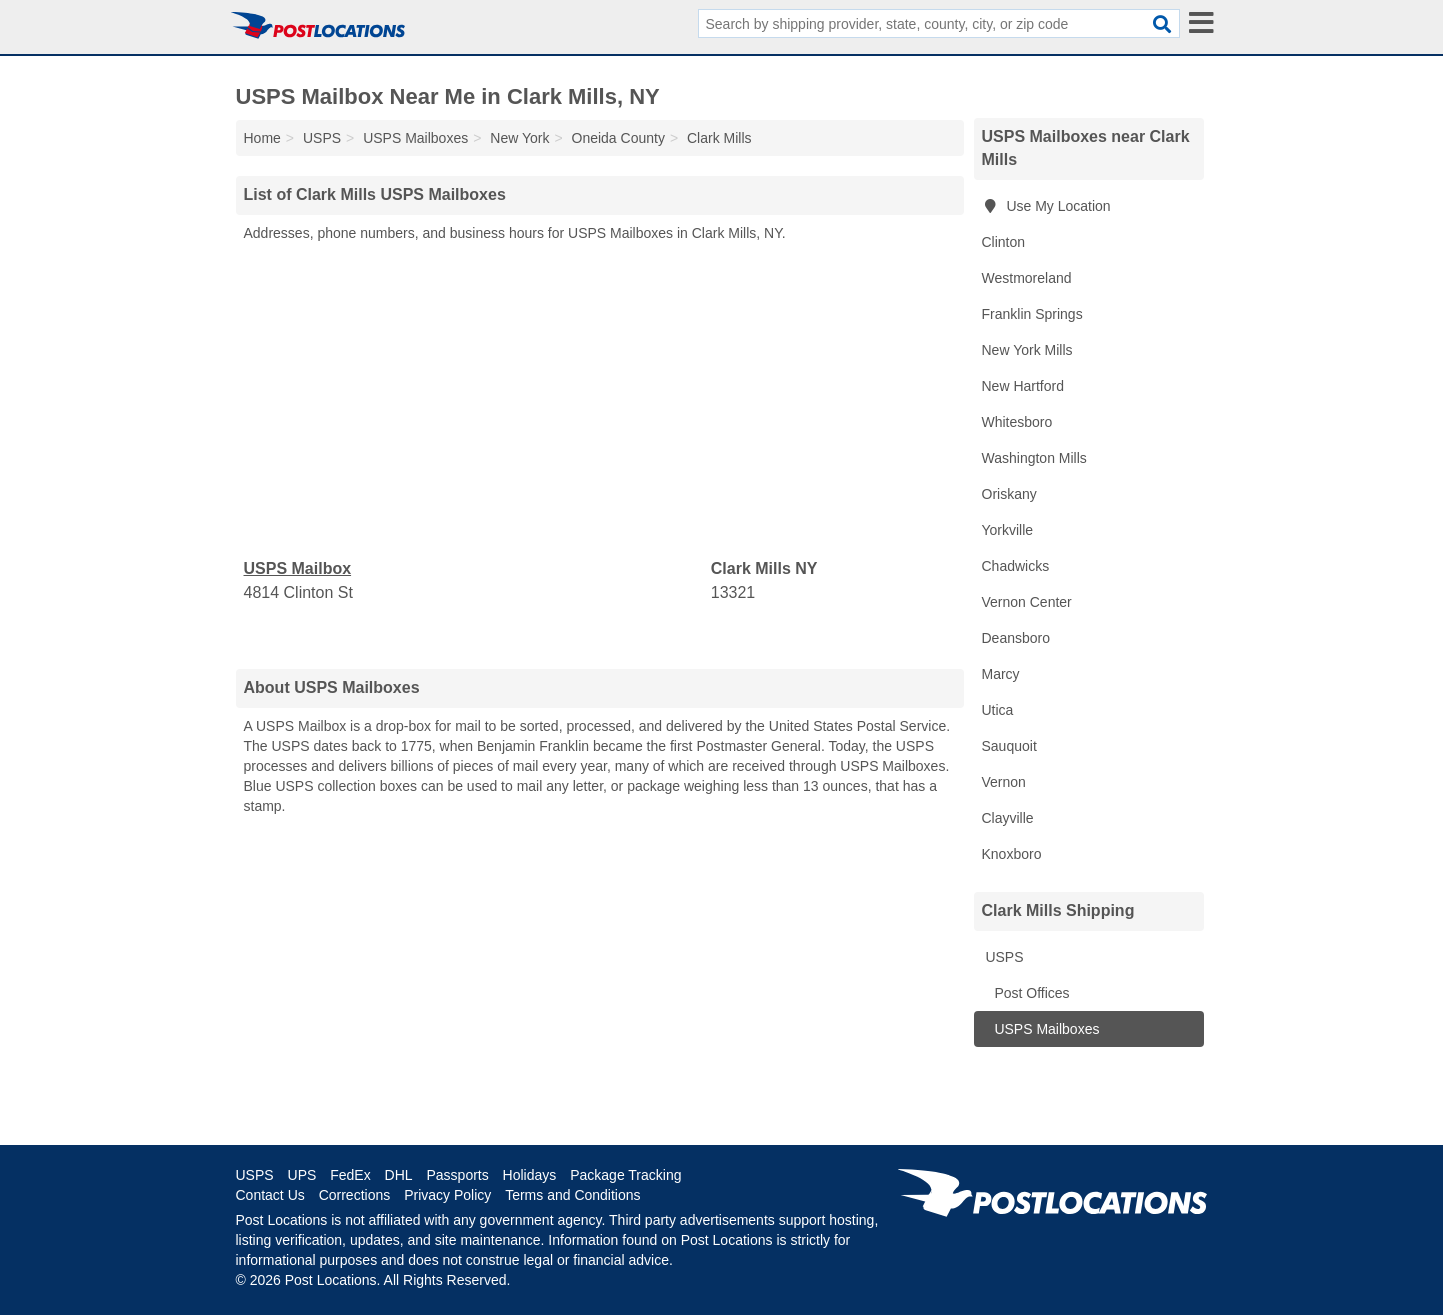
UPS (302, 1175)
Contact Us (270, 1195)
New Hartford (1023, 386)
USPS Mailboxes (1045, 1029)
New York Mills (1027, 350)
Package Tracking (625, 1175)
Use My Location (1046, 206)
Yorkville (1008, 530)
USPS (1003, 957)
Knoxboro (1012, 854)
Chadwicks (1016, 566)
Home (262, 138)
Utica (998, 710)
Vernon (1004, 782)
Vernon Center (1027, 602)
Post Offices (1030, 993)
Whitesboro (1017, 422)
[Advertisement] (600, 401)
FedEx (350, 1175)
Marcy (1001, 674)
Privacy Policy (447, 1195)
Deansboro (1016, 638)
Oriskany (1009, 494)
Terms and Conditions (572, 1195)
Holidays (530, 1175)
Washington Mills (1034, 458)
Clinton (1004, 242)
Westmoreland (1027, 278)
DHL (399, 1175)
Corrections (355, 1195)
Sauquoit (1009, 746)
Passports (457, 1175)
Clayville (1008, 818)
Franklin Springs (1032, 314)
